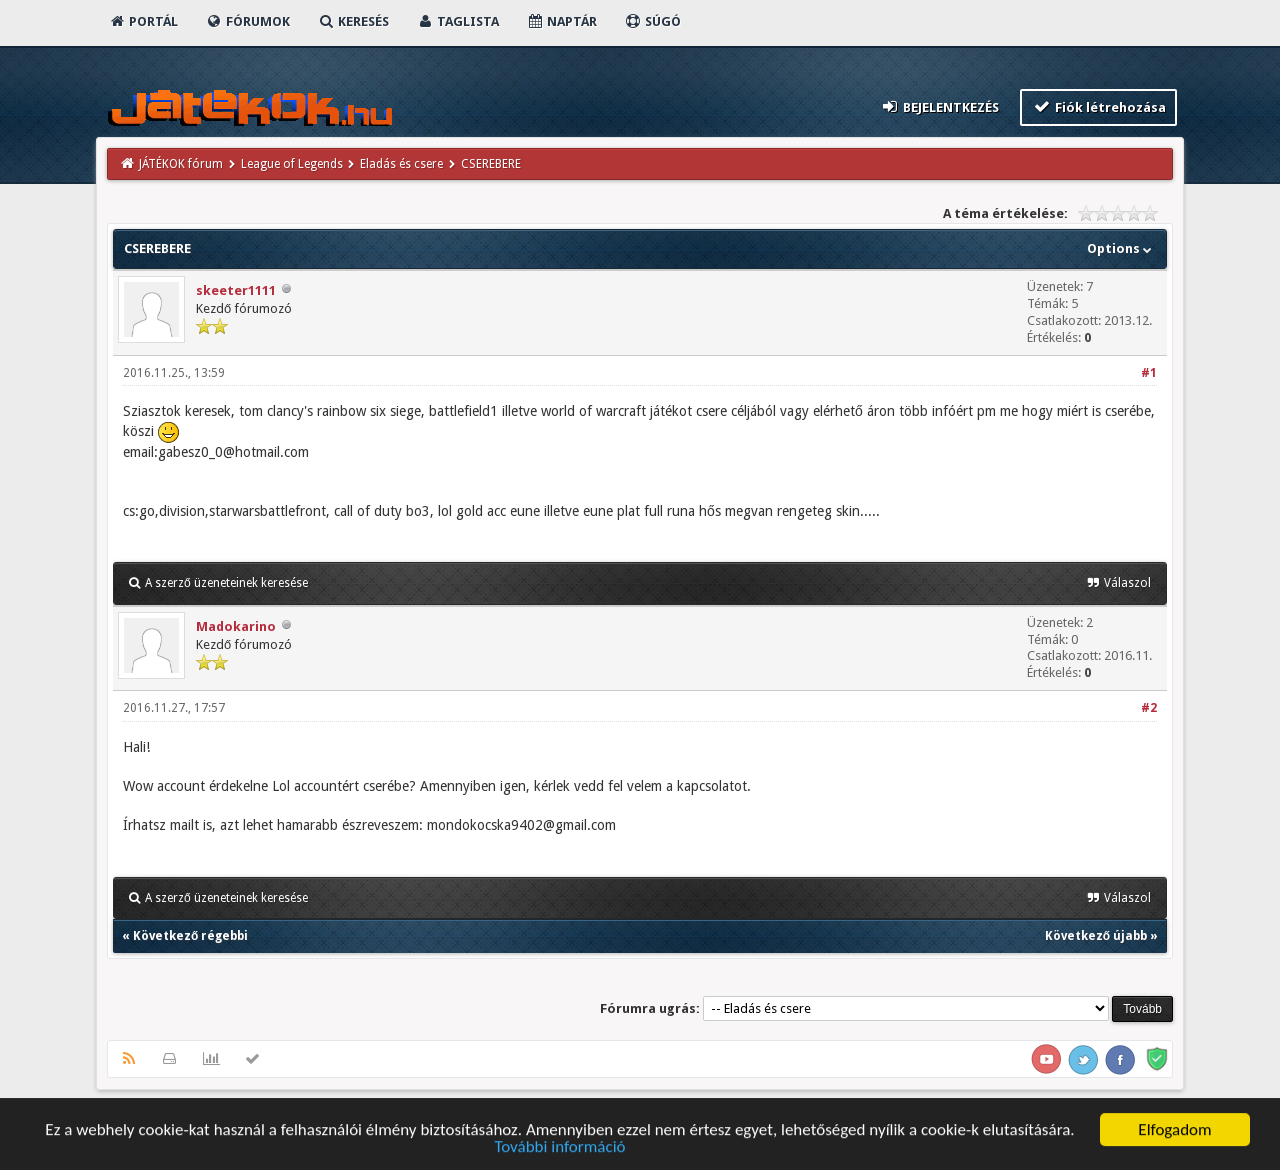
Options (1121, 248)
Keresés (353, 21)
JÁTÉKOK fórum (181, 164)
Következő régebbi (190, 936)
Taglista (457, 21)
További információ (559, 1149)
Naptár (561, 21)
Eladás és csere (401, 164)
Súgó (652, 21)
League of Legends (292, 164)
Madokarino (236, 626)
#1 (1149, 373)
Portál (143, 21)
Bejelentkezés (940, 106)
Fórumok (247, 21)
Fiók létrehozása (1098, 106)
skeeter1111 (236, 290)
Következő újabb (1096, 936)
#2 (1149, 708)
